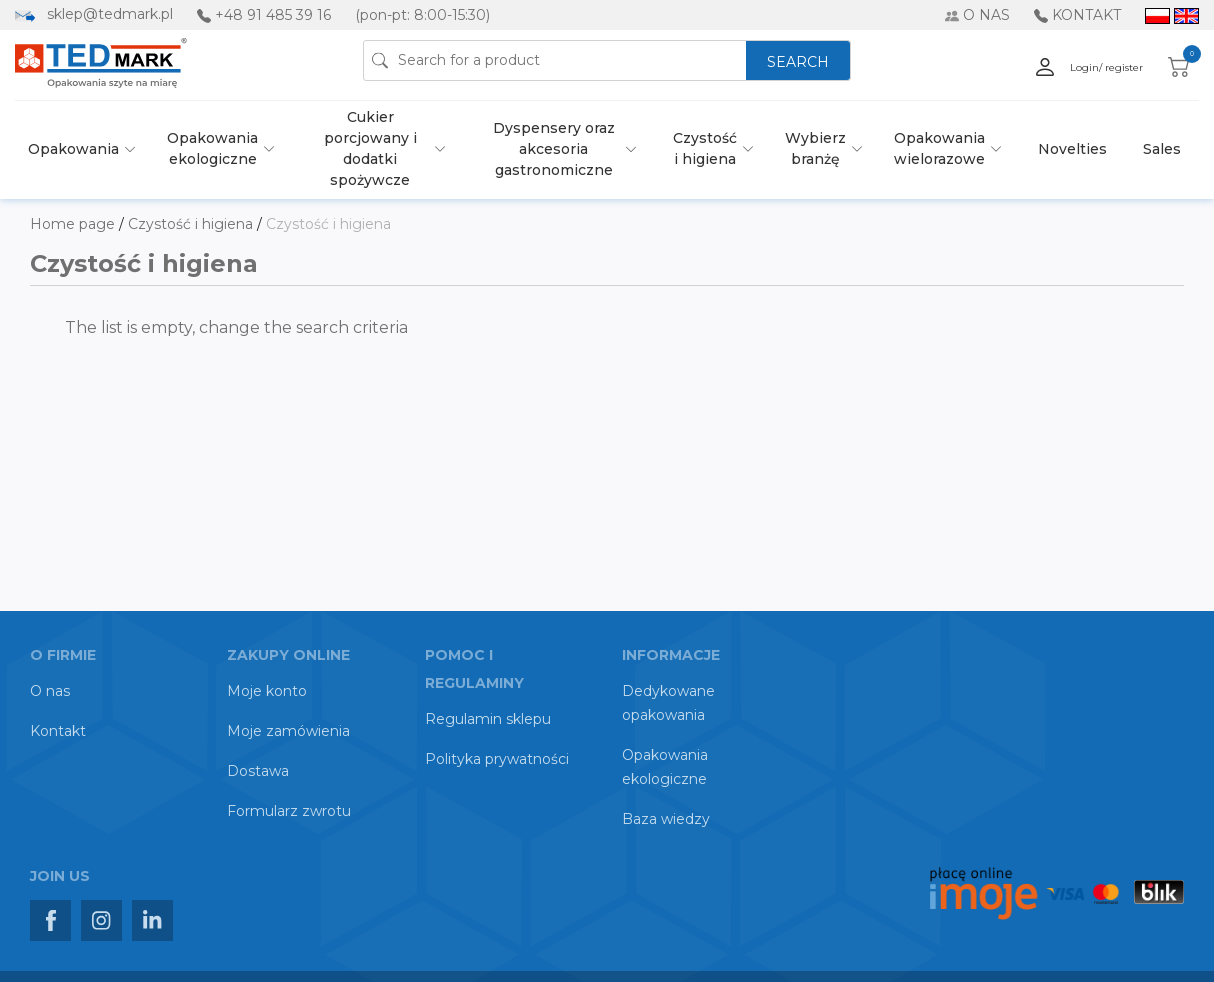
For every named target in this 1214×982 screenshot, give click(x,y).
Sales (1162, 149)
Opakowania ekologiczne (212, 148)
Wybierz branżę (815, 148)
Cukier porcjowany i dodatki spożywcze (370, 148)
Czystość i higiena (705, 148)
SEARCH (798, 62)
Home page (74, 224)
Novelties (1072, 149)
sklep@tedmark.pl (110, 14)
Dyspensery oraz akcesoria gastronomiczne (554, 149)
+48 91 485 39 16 (273, 15)
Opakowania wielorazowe (939, 148)
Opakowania (73, 149)
